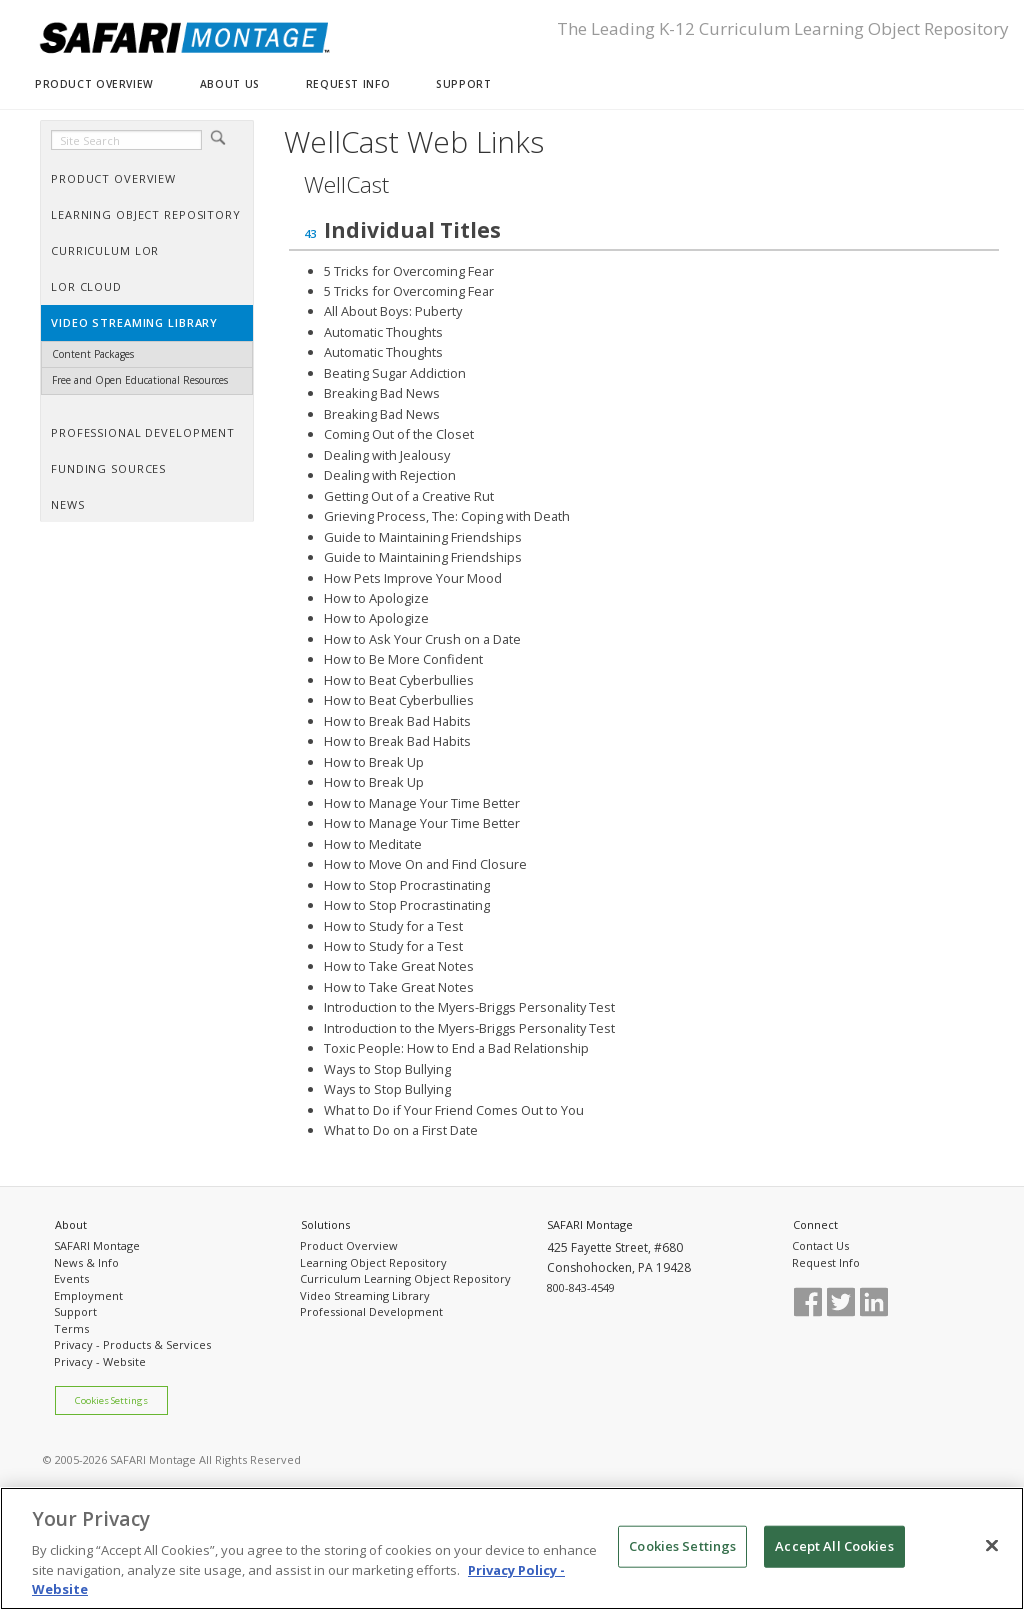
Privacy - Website (100, 1361)
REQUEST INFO (348, 84)
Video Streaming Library (365, 1295)
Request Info (826, 1262)
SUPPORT (463, 84)
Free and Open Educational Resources (140, 380)
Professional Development (371, 1311)
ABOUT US (230, 84)
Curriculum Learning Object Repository (405, 1278)
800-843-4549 (581, 1287)
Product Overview (349, 1245)
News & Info (86, 1262)
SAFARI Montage (97, 1245)
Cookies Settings (111, 1400)
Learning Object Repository (373, 1262)
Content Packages (93, 354)
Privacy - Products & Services (132, 1344)
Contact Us (820, 1245)
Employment (88, 1295)
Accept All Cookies (834, 1546)
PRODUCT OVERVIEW (94, 84)
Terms (71, 1328)
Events (71, 1278)
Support (75, 1311)
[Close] (992, 1546)
